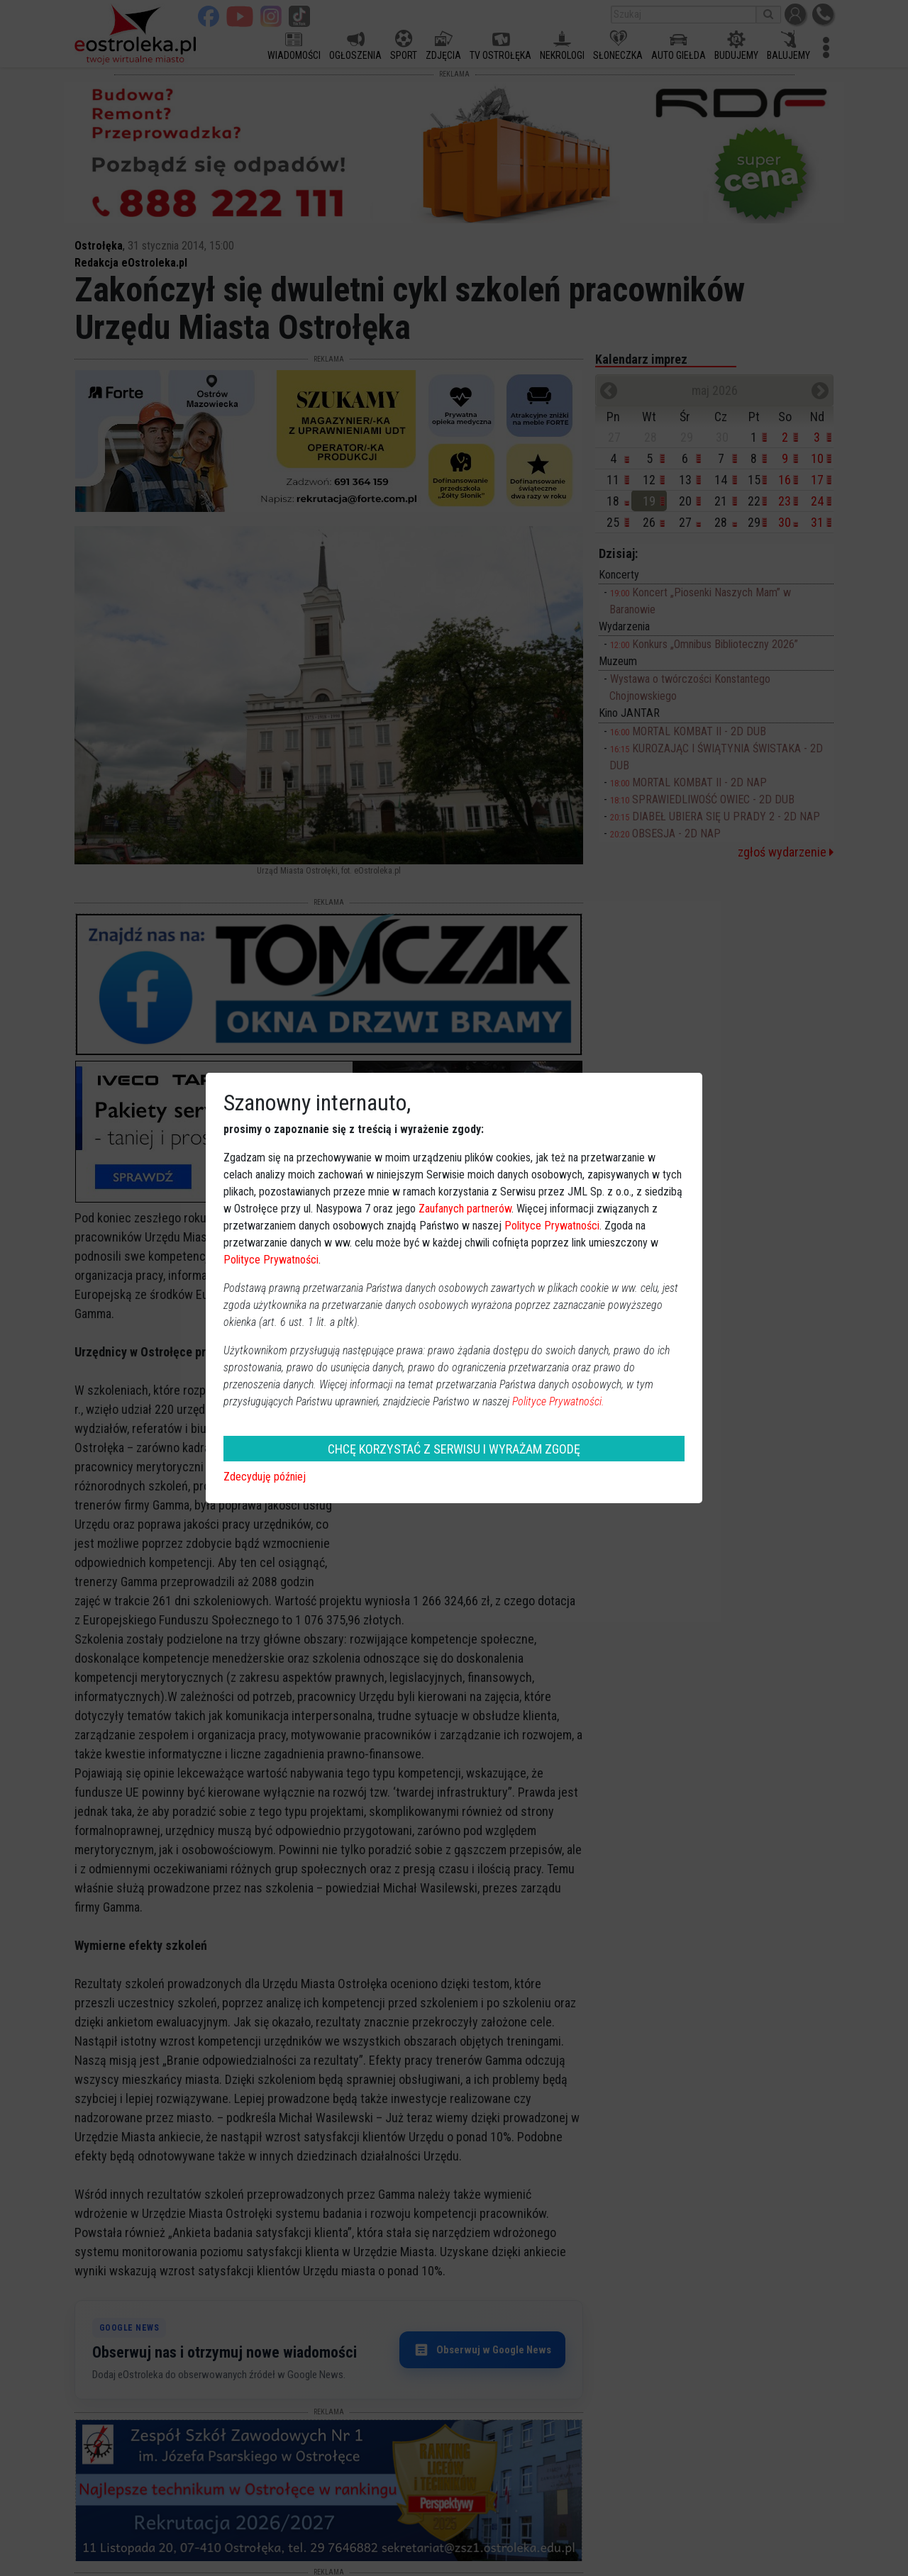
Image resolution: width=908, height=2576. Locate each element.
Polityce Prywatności (551, 1225)
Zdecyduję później (264, 1476)
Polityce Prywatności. (558, 1401)
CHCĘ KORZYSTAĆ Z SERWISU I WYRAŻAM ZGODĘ (454, 1449)
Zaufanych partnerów (465, 1208)
